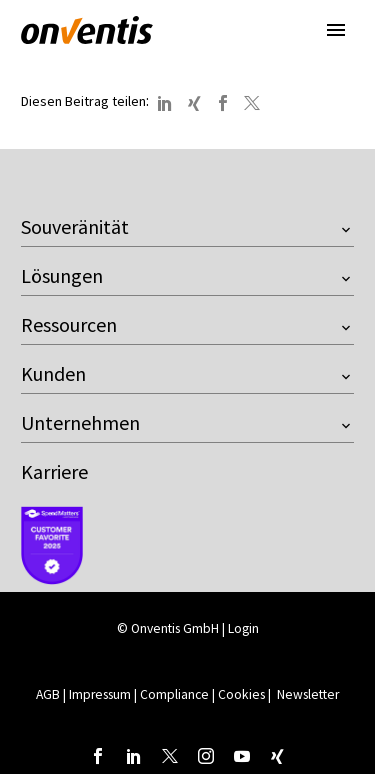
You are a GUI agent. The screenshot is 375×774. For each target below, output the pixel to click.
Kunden (53, 373)
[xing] (278, 756)
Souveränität (75, 226)
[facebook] (98, 756)
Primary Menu (336, 30)
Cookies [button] (241, 694)
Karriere (54, 471)
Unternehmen (80, 422)
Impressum (101, 694)
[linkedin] (134, 756)
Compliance (174, 694)
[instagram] (206, 756)
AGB (48, 694)
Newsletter (308, 694)
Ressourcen (69, 324)
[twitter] (170, 756)
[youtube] (242, 756)
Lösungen (62, 275)
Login (243, 628)
